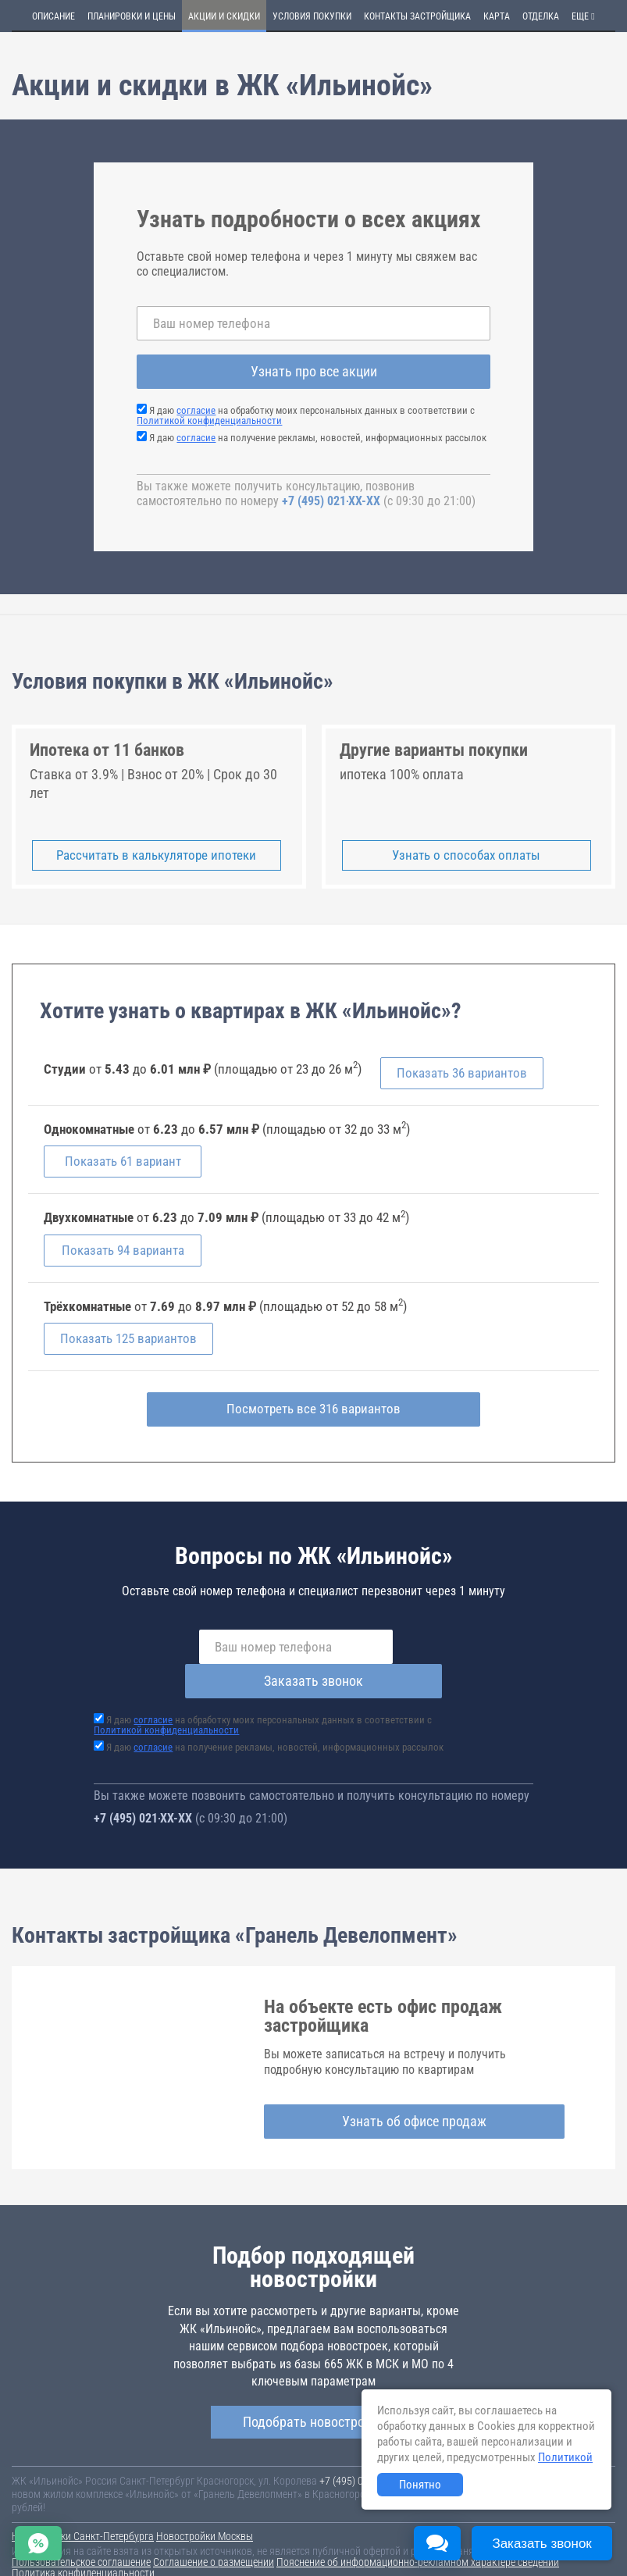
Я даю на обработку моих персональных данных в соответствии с (306, 415)
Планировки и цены (131, 16)
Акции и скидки (224, 16)
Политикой (565, 2457)
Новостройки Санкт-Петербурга (83, 2504)
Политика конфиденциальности (83, 2541)
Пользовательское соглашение (81, 2530)
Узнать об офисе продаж (414, 2089)
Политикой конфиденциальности (209, 420)
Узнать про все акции (314, 371)
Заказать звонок (429, 1649)
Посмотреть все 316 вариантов (313, 1411)
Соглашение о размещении (213, 2530)
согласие (196, 410)
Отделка (540, 16)
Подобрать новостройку (314, 2390)
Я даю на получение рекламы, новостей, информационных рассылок (317, 438)
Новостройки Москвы (204, 2504)
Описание (53, 16)
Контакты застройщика (417, 16)
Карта (496, 16)
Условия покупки (312, 16)
